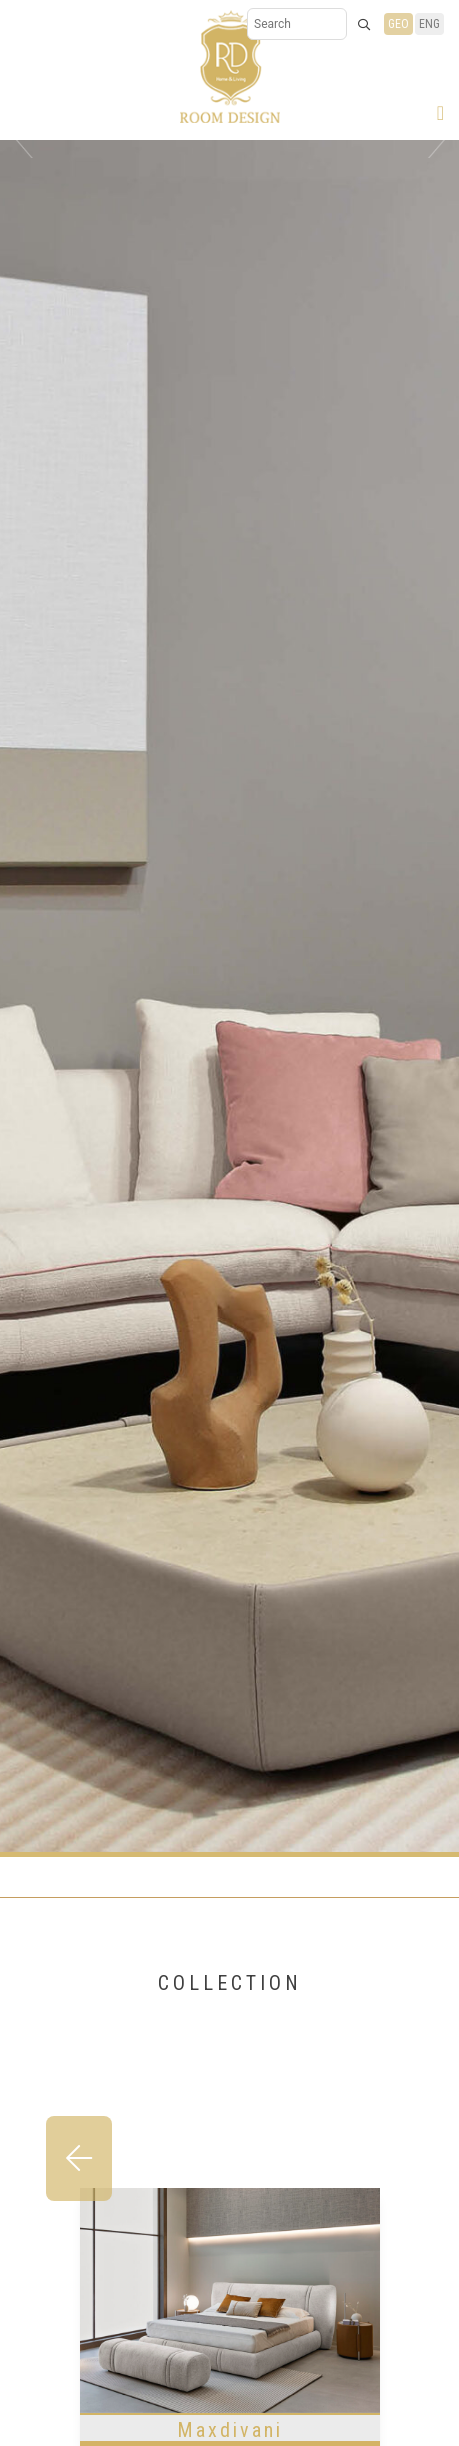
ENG (429, 24)
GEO (398, 24)
